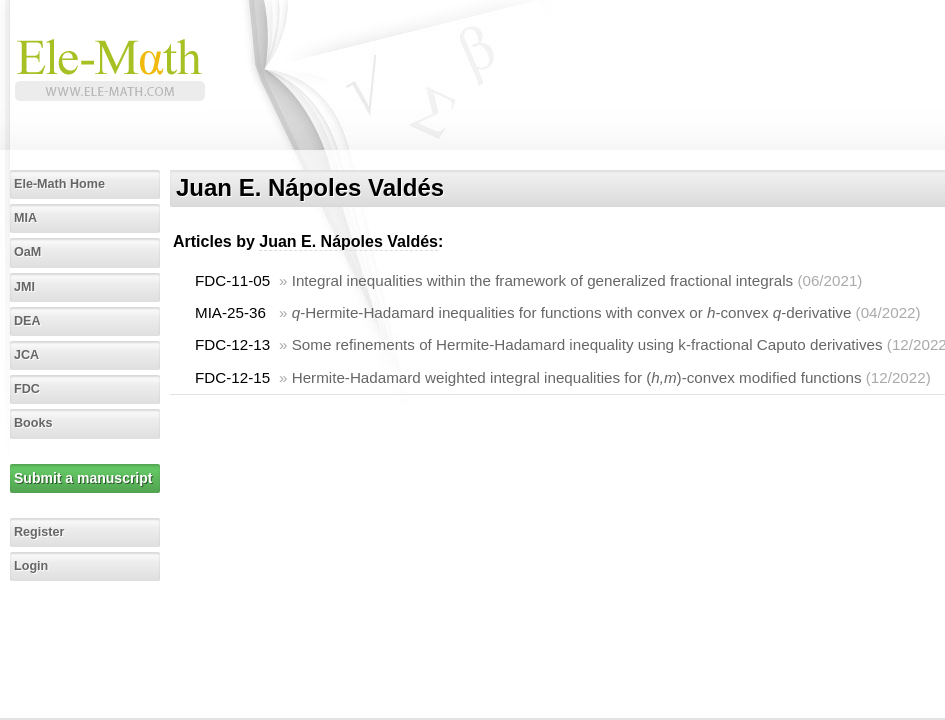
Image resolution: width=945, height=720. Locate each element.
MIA (25, 218)
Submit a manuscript (83, 478)
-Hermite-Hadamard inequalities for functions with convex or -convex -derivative (572, 312)
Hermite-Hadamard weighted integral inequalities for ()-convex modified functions (577, 377)
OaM (27, 252)
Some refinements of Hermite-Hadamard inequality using (587, 344)
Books (33, 423)
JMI (24, 287)
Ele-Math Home (59, 184)
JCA (26, 355)
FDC (27, 389)
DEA (27, 321)
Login (31, 566)
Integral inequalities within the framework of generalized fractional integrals (542, 280)
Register (39, 532)
